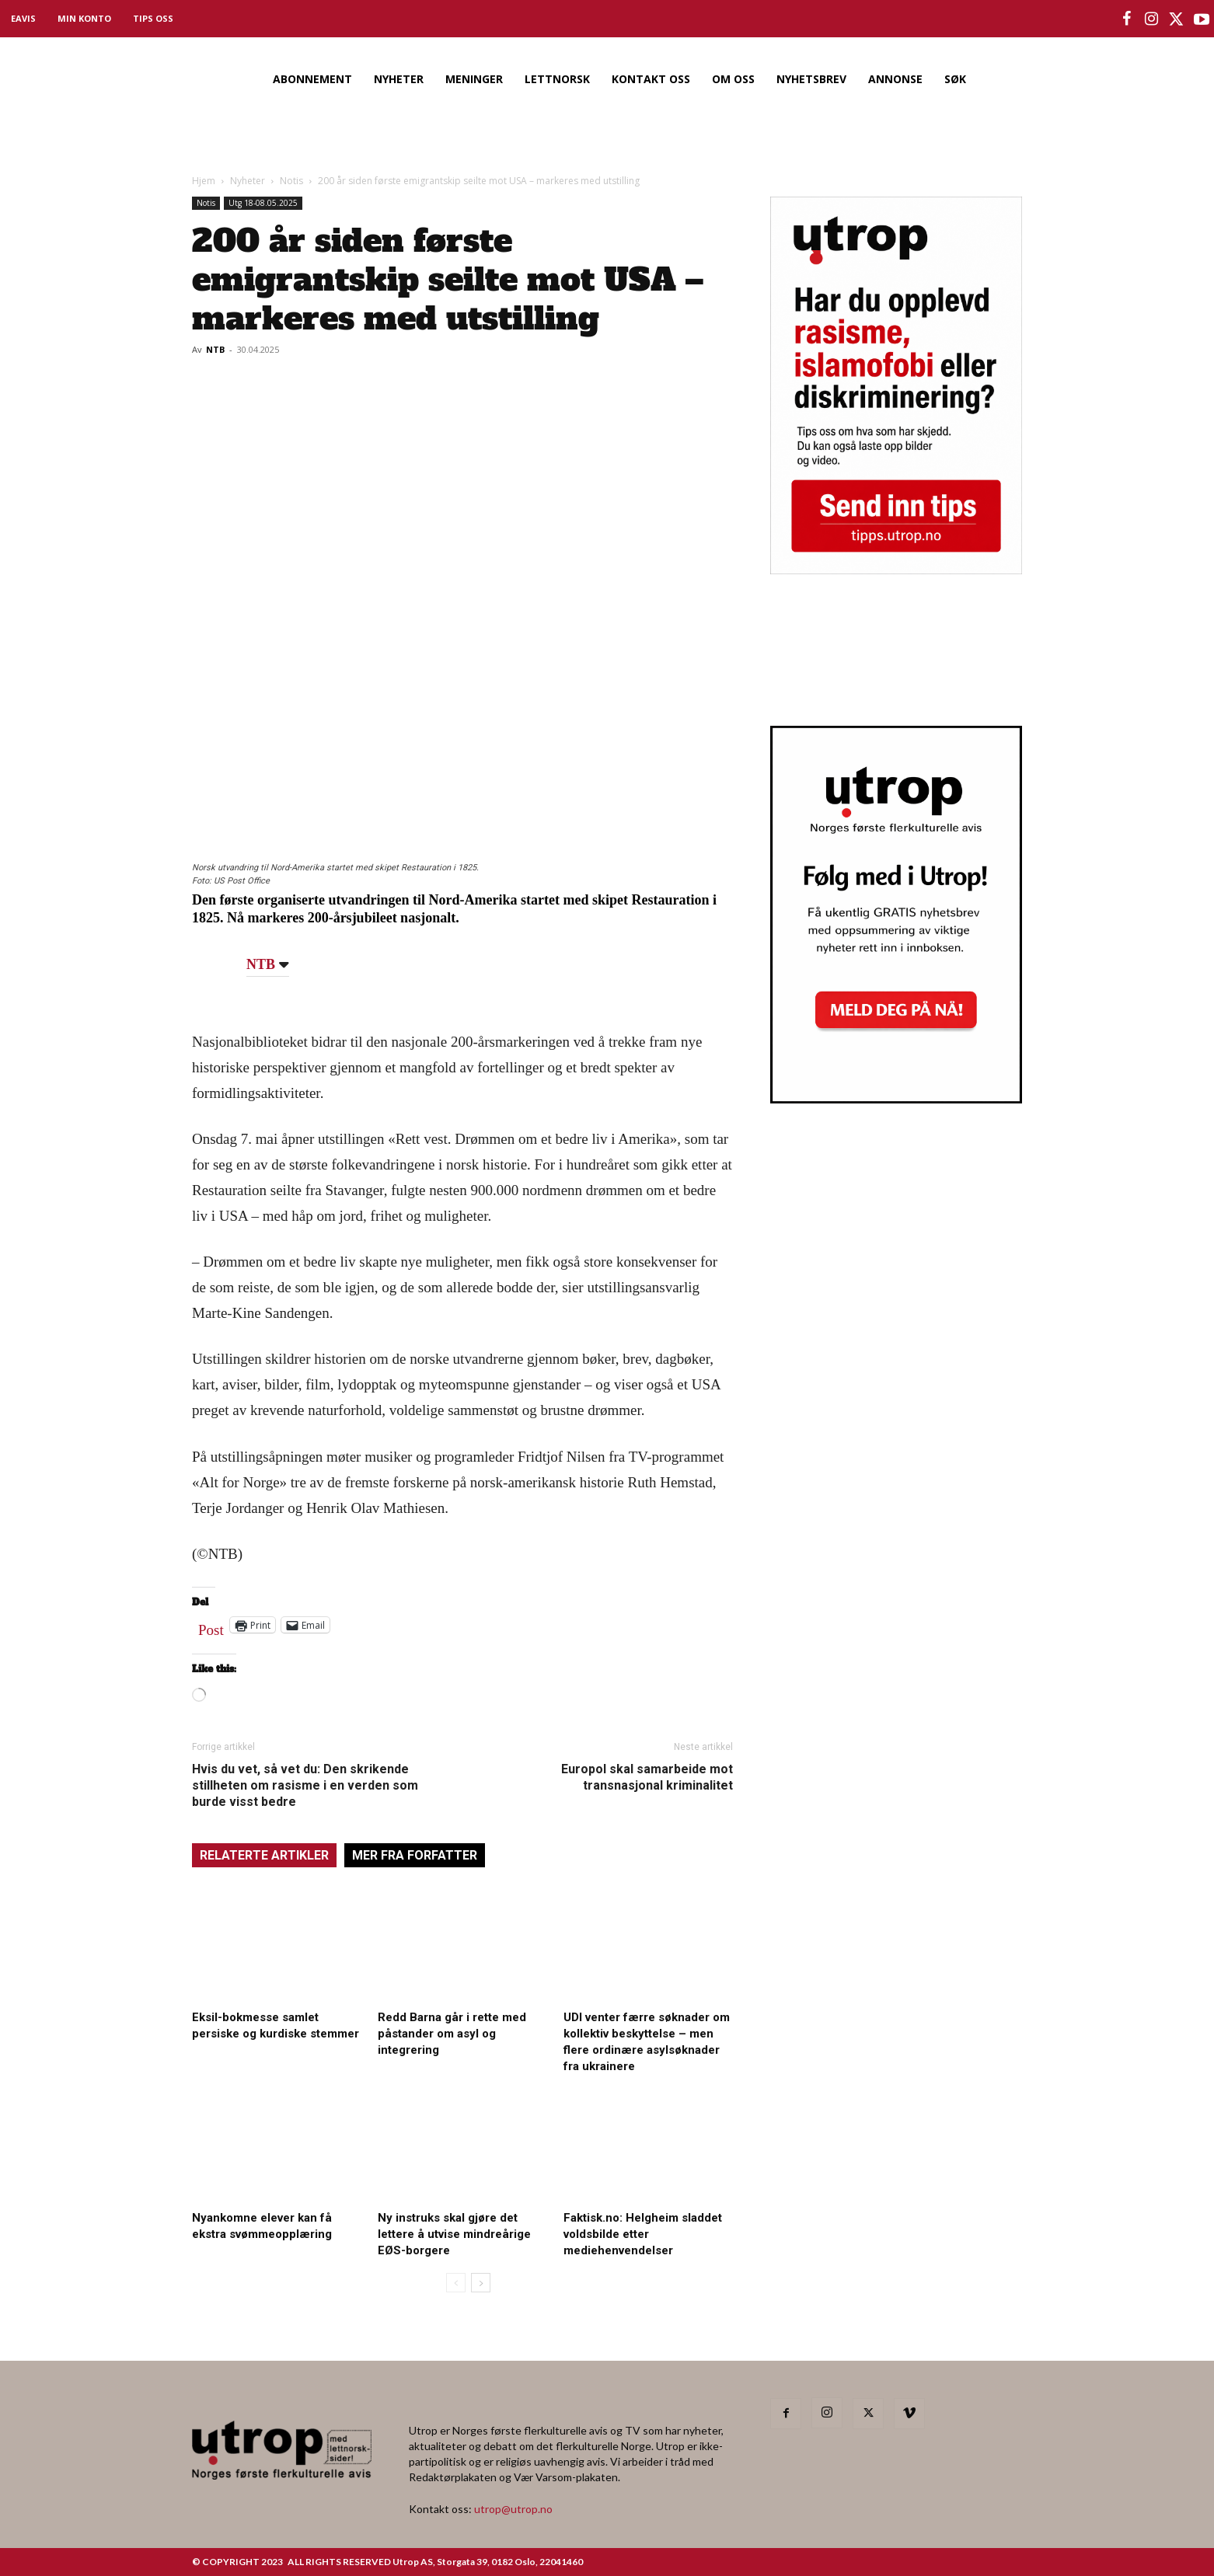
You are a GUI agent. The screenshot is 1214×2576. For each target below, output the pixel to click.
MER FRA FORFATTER (414, 1855)
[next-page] (480, 2282)
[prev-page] (456, 2282)
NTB (215, 349)
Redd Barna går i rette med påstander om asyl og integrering (452, 2033)
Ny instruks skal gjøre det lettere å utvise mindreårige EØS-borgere (454, 2234)
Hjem (203, 180)
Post (211, 1626)
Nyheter (247, 180)
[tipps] (896, 569)
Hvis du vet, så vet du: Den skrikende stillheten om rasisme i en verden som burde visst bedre (305, 1785)
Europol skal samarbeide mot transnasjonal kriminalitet (647, 1777)
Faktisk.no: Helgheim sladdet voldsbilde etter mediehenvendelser (642, 2234)
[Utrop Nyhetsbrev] (896, 1098)
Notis (291, 180)
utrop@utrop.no (513, 2508)
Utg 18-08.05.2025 (263, 202)
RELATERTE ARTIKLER (264, 1855)
